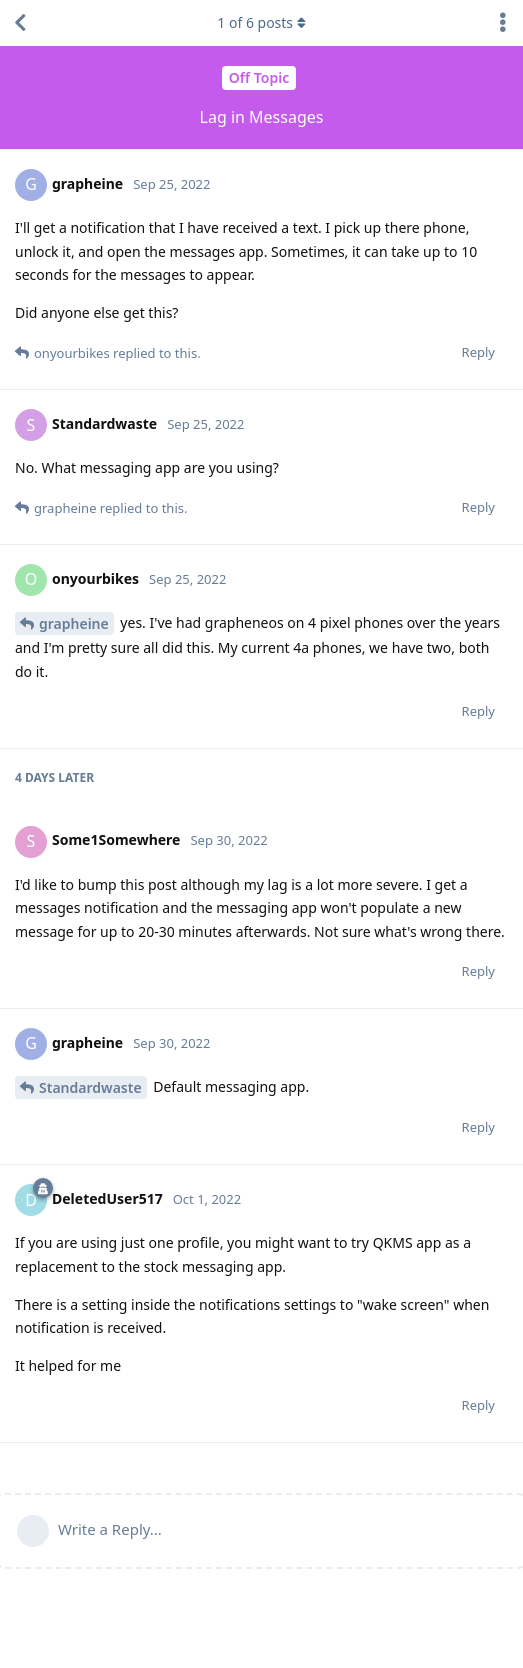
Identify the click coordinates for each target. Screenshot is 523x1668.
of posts (261, 22)
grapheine (74, 623)
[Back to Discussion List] (20, 23)
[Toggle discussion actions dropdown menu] (503, 23)
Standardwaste (90, 1087)
